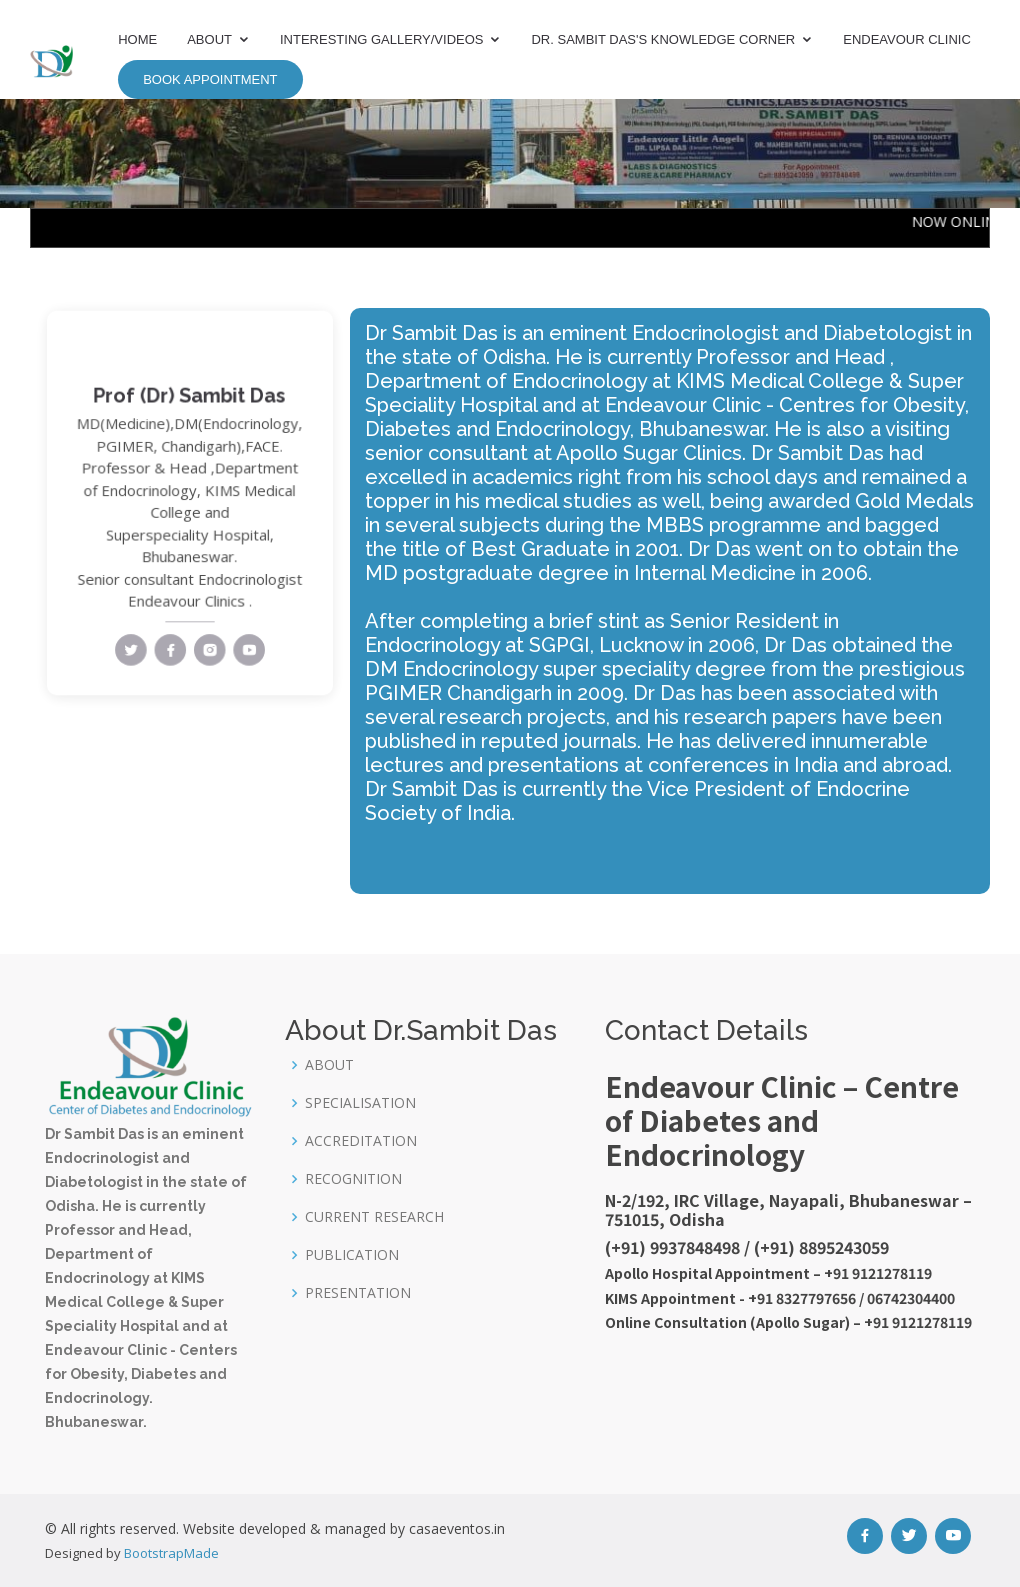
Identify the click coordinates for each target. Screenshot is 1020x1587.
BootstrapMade (171, 1553)
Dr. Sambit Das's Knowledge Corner (663, 39)
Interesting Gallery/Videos (381, 39)
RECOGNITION (353, 1179)
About (209, 39)
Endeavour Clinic (907, 39)
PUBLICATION (352, 1255)
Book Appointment (210, 79)
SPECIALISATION (360, 1103)
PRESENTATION (358, 1293)
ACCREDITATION (361, 1141)
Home (137, 39)
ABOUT (329, 1065)
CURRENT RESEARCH (374, 1217)
